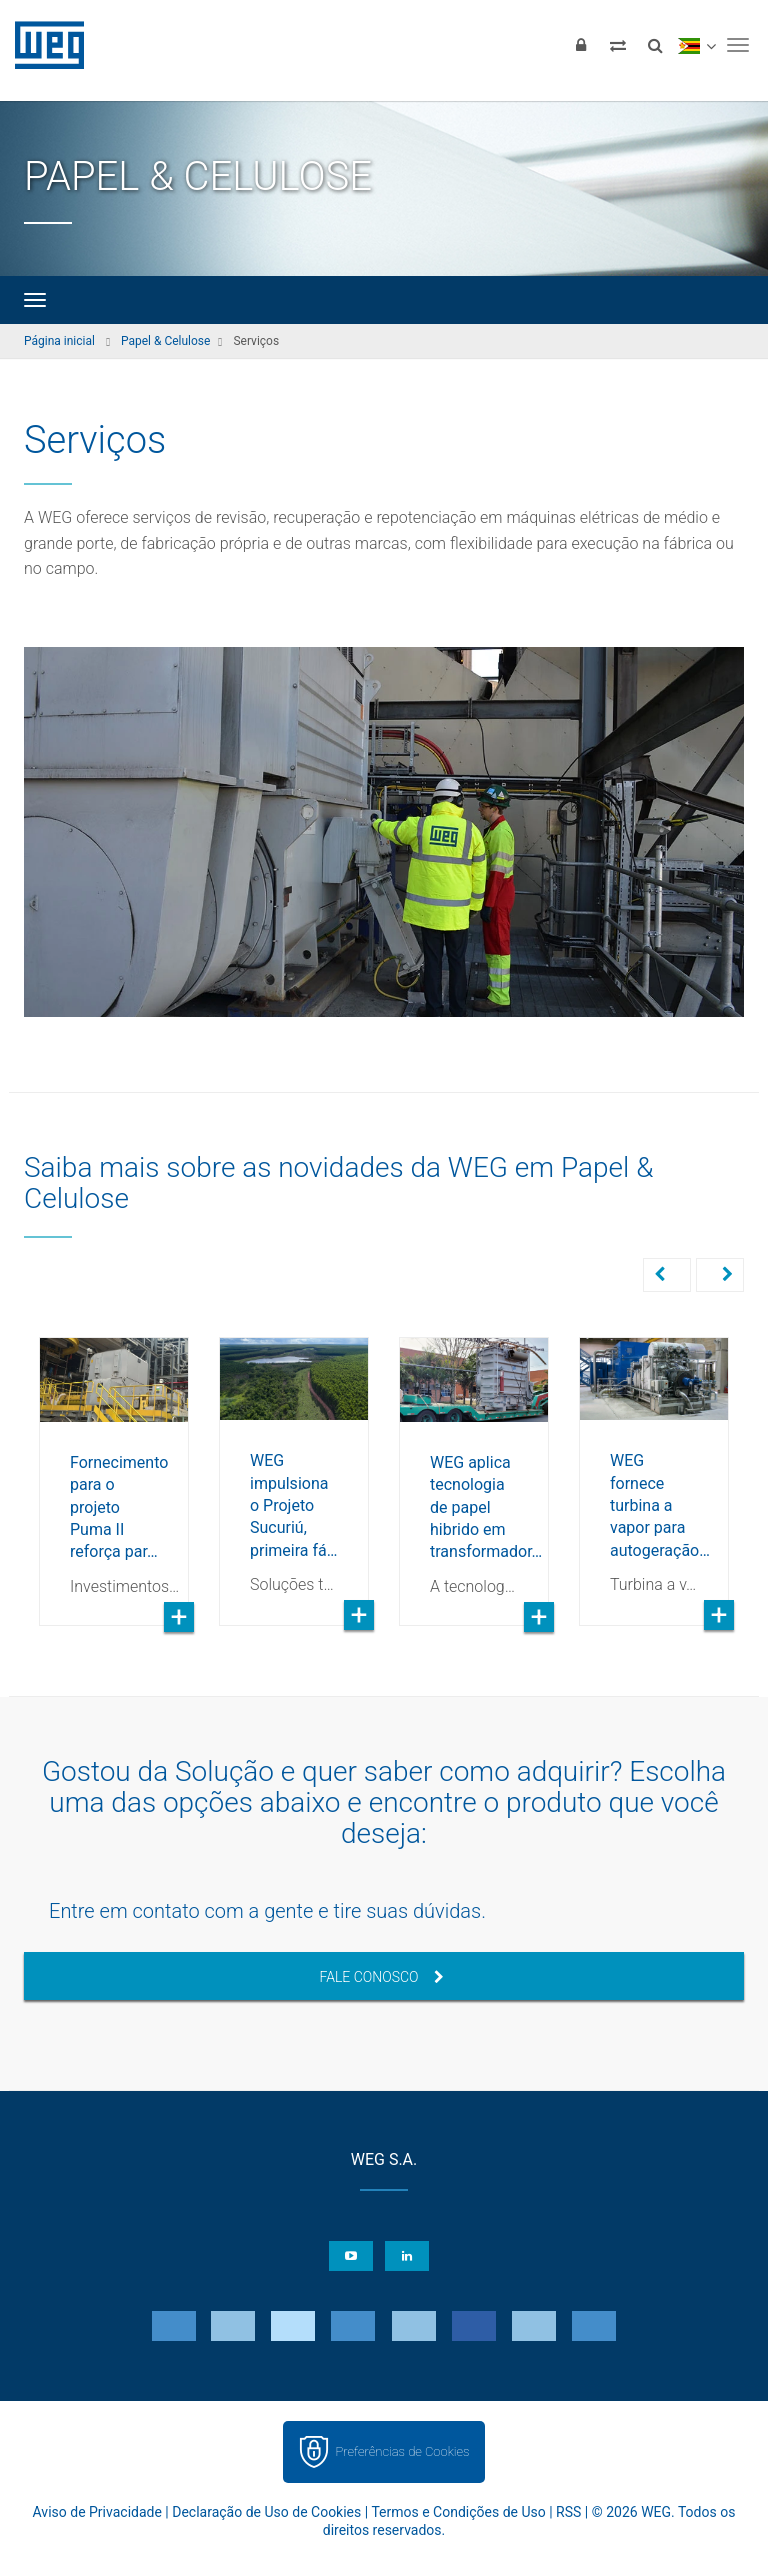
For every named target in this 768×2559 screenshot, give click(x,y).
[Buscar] (655, 45)
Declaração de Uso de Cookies (266, 2514)
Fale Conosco (381, 1979)
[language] (696, 45)
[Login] (581, 45)
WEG (42, 45)
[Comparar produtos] (618, 45)
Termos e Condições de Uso (458, 2514)
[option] (114, 1467)
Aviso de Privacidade (97, 2514)
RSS (568, 2514)
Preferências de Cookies (402, 2453)
